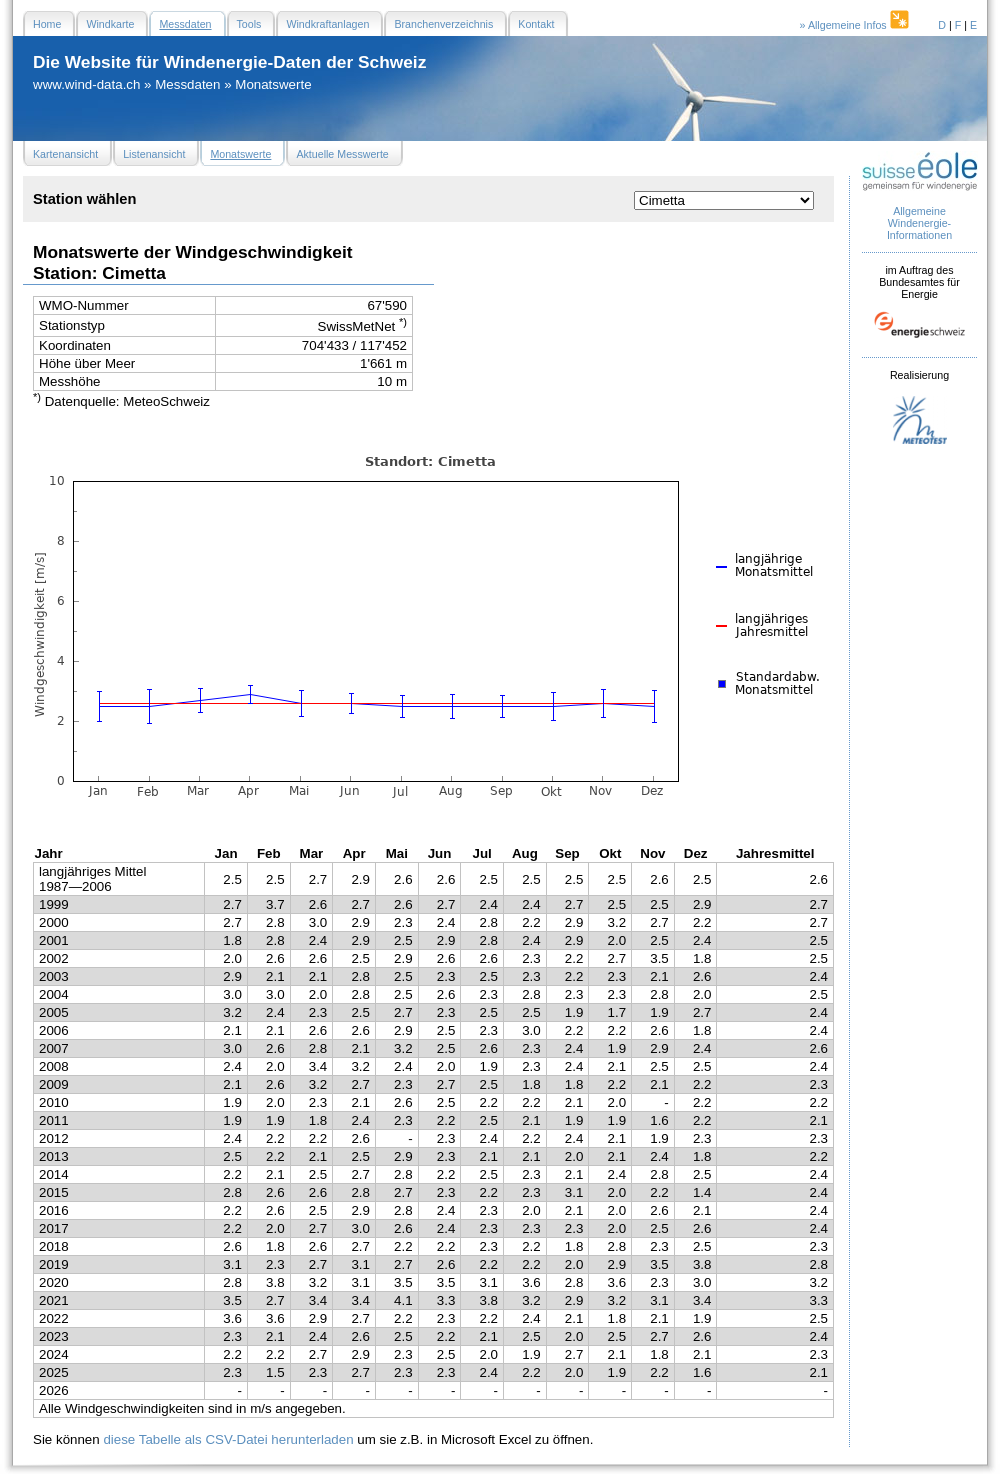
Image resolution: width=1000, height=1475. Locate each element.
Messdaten (187, 84)
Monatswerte (273, 84)
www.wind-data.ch (86, 84)
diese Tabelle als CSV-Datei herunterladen (228, 1439)
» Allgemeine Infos (856, 25)
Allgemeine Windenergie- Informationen (919, 223)
